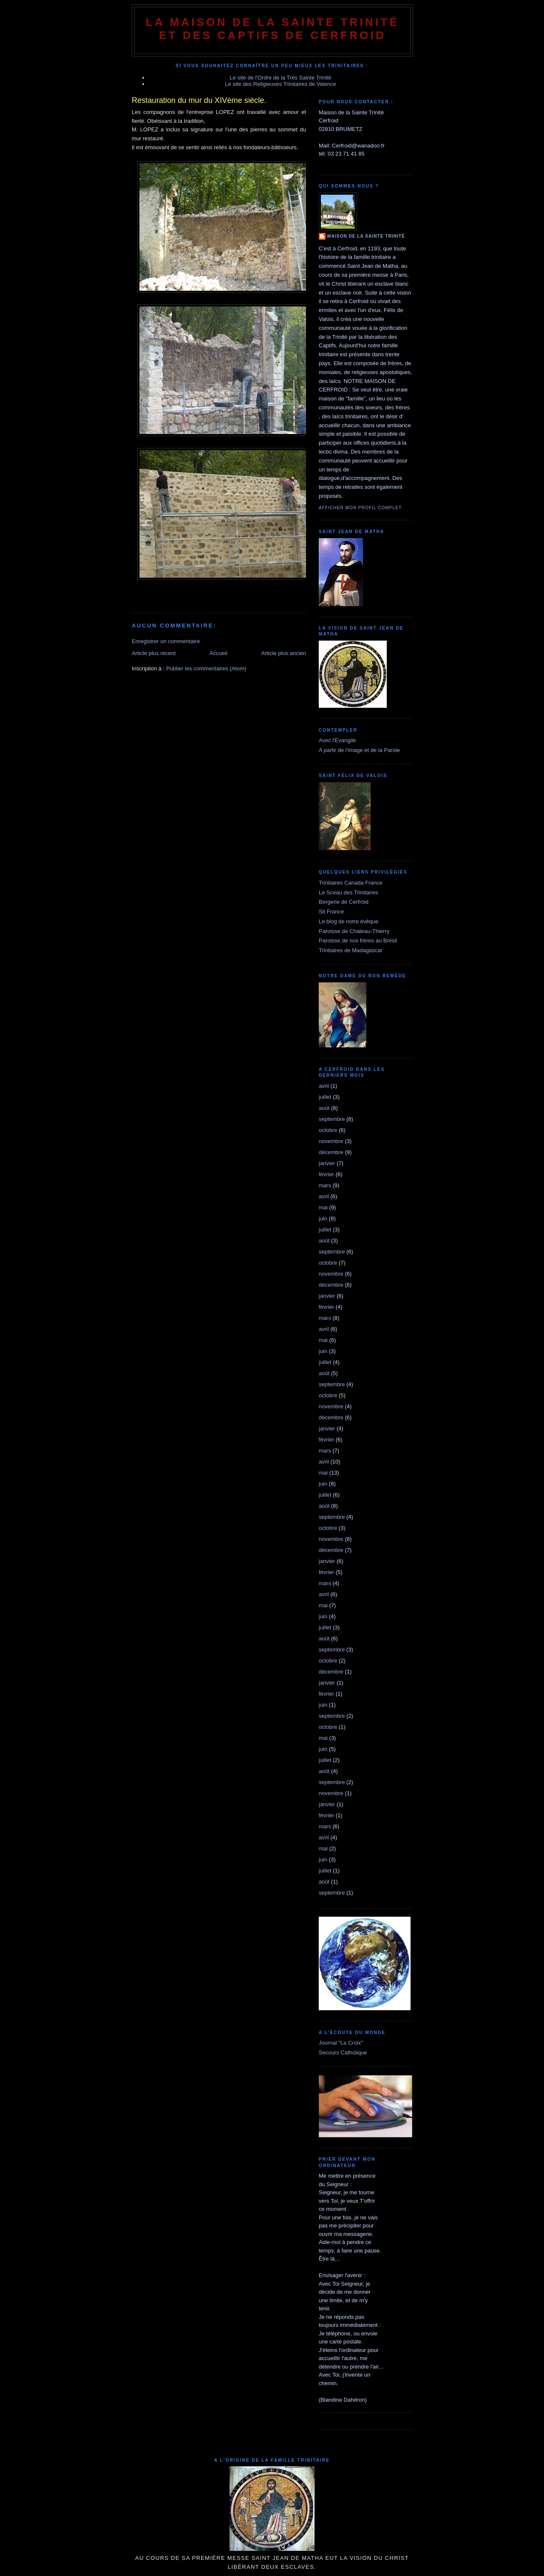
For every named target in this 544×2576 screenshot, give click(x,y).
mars (325, 1185)
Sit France (331, 911)
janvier (327, 1163)
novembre (331, 1141)
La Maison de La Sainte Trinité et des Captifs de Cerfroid (272, 29)
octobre (328, 1130)
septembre (332, 1119)
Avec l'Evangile (337, 740)
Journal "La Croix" (341, 2043)
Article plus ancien (283, 653)
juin (323, 1218)
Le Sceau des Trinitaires (348, 892)
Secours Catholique (343, 2052)
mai (323, 1207)
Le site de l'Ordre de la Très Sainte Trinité (281, 77)
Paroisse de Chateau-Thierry (354, 931)
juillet (325, 1097)
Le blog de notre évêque (348, 921)
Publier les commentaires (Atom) (206, 668)
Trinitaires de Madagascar (350, 950)
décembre (331, 1152)
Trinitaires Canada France (350, 882)
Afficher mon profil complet (360, 507)
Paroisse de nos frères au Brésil (358, 940)
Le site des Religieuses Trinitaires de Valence (280, 84)
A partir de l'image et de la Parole (359, 750)
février (326, 1174)
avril (324, 1086)
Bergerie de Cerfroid (343, 902)
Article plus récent (154, 653)
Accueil (218, 653)
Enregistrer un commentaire (166, 641)
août (324, 1108)
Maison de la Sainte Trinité (366, 236)
